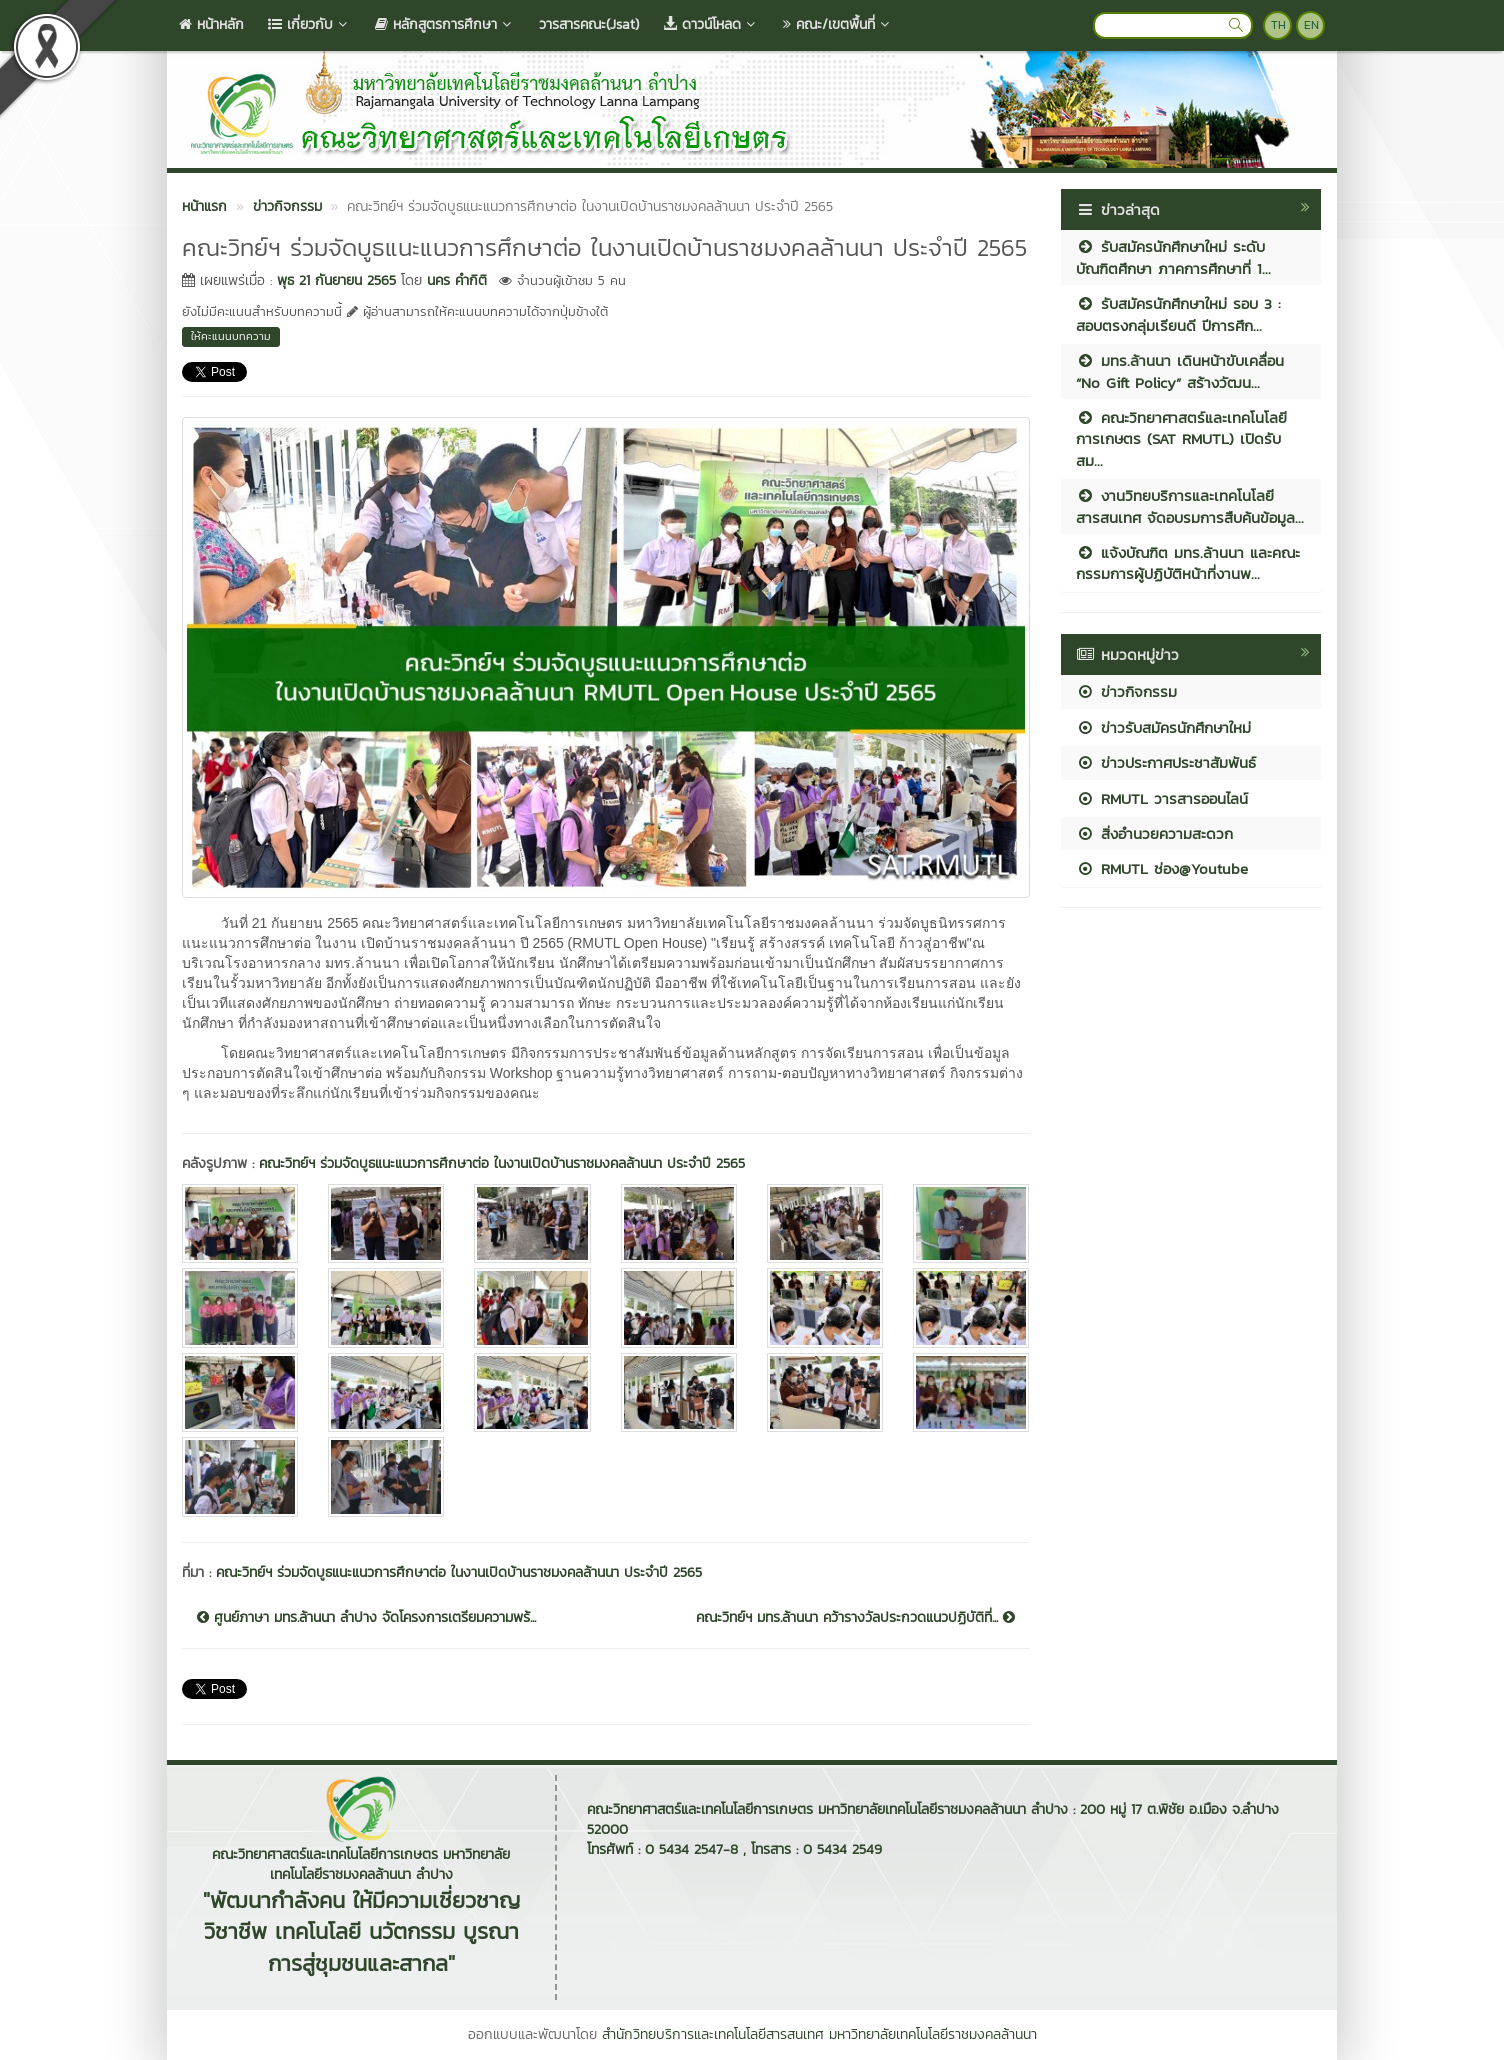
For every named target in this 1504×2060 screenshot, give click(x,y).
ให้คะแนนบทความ (231, 336)
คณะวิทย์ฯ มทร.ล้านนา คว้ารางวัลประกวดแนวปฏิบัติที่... (855, 1618)
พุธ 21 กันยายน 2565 (336, 280)
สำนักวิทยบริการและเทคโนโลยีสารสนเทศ (713, 2034)
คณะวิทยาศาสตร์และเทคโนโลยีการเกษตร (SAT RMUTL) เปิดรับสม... (1181, 439)
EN (1311, 25)
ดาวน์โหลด (711, 24)
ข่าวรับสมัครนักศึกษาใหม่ (1163, 727)
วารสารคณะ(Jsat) (589, 24)
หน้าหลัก (211, 24)
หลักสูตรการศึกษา (445, 24)
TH (1278, 25)
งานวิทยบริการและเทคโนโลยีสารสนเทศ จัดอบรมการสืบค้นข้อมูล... (1190, 506)
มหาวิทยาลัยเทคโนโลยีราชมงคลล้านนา (933, 2034)
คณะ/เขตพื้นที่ (838, 24)
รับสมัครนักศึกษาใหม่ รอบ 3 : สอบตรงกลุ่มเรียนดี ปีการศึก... (1178, 314)
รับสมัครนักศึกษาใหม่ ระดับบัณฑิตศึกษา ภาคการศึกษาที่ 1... (1173, 257)
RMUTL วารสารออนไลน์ (1162, 798)
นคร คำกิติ (457, 280)
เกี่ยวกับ (309, 24)
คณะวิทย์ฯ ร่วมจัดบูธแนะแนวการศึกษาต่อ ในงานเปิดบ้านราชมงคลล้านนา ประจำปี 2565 (502, 1163)
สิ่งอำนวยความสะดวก (1154, 833)
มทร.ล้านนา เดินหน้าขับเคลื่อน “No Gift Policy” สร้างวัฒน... (1180, 371)
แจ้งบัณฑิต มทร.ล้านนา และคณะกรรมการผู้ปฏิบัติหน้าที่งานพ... (1188, 563)
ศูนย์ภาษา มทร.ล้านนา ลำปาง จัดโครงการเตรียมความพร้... (366, 1618)
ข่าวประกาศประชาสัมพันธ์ (1166, 762)
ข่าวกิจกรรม (1126, 691)
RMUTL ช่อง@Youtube (1162, 868)
